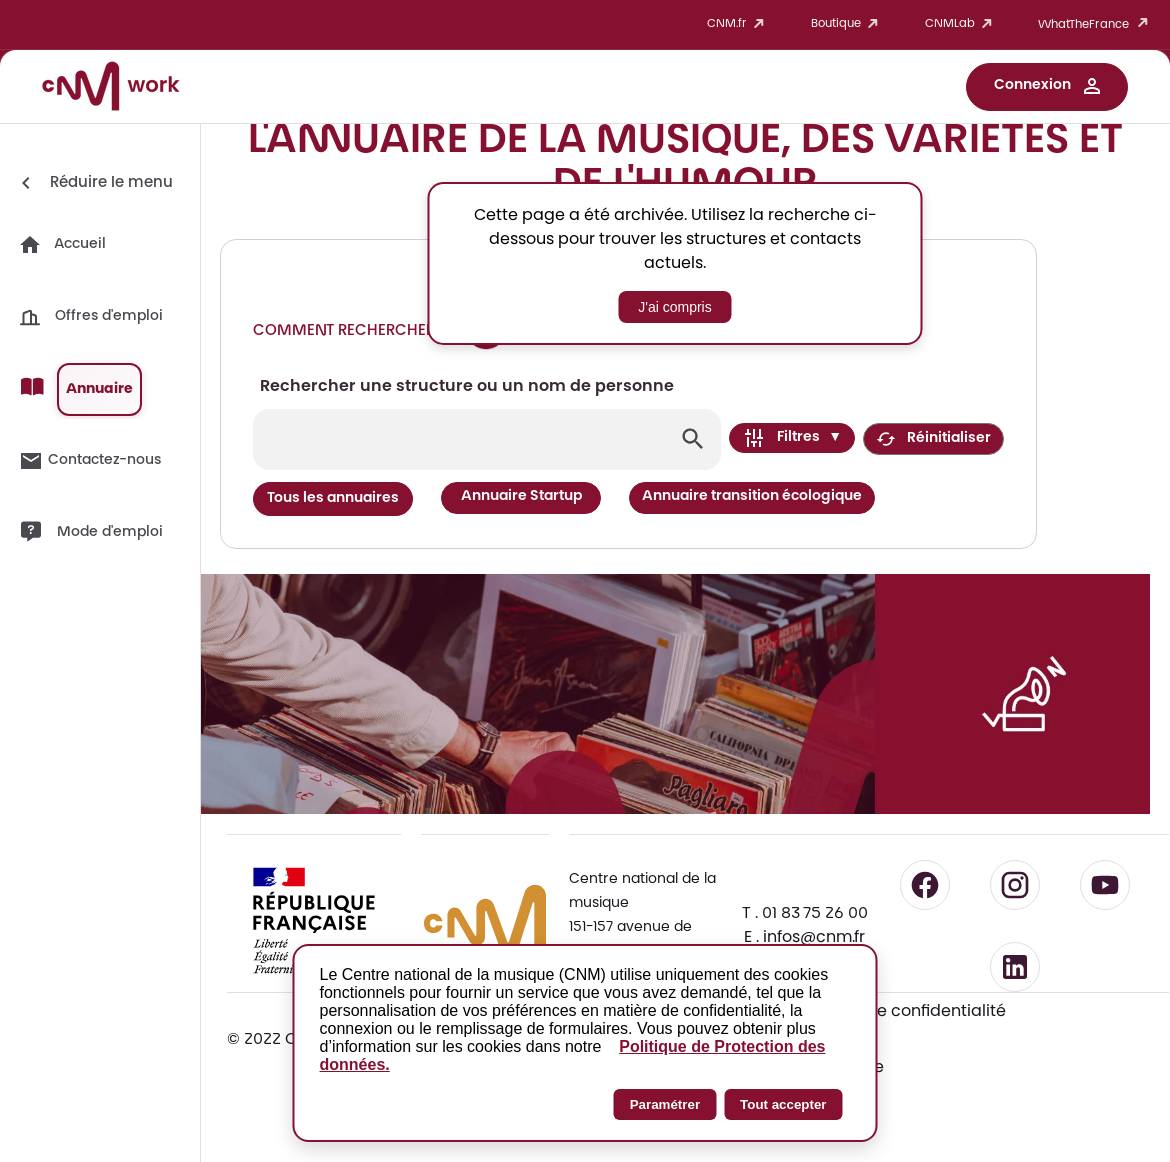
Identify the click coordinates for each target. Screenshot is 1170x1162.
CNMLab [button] (962, 24)
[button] (1047, 87)
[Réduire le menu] (93, 183)
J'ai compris (674, 307)
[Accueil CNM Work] (111, 89)
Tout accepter (783, 1104)
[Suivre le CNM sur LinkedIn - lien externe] (1015, 967)
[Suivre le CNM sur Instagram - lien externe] (1015, 885)
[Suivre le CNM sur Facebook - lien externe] (925, 885)
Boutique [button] (848, 24)
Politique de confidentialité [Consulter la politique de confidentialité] (900, 1012)
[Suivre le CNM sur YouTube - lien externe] (1105, 885)
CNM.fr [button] (739, 24)
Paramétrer (665, 1104)
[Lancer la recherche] (693, 439)
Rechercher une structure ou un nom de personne (467, 386)
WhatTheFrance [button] (1096, 24)
